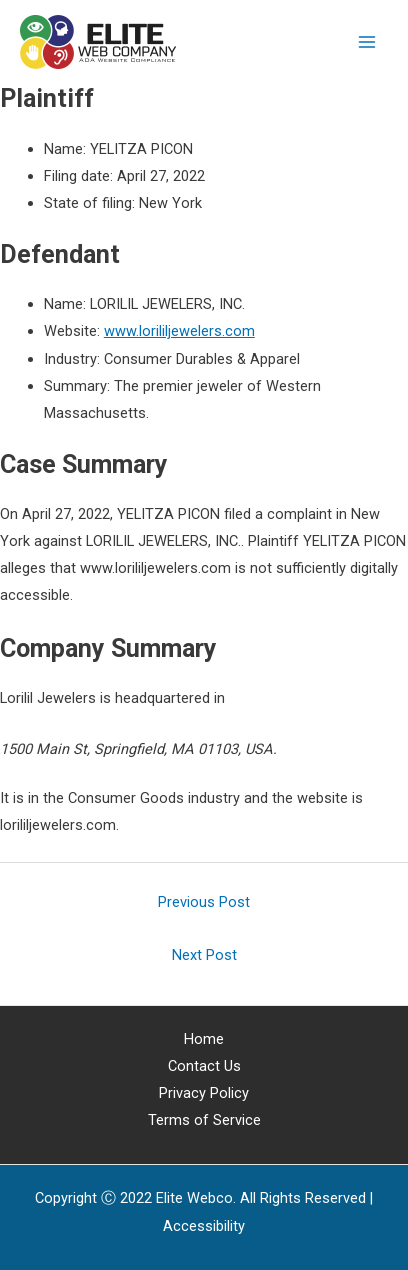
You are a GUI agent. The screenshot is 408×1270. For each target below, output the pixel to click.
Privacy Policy (204, 1093)
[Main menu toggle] (367, 42)
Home (204, 1039)
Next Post (204, 955)
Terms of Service (204, 1120)
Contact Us (204, 1066)
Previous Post (204, 902)
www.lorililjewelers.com (179, 331)
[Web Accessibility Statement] (204, 1226)
